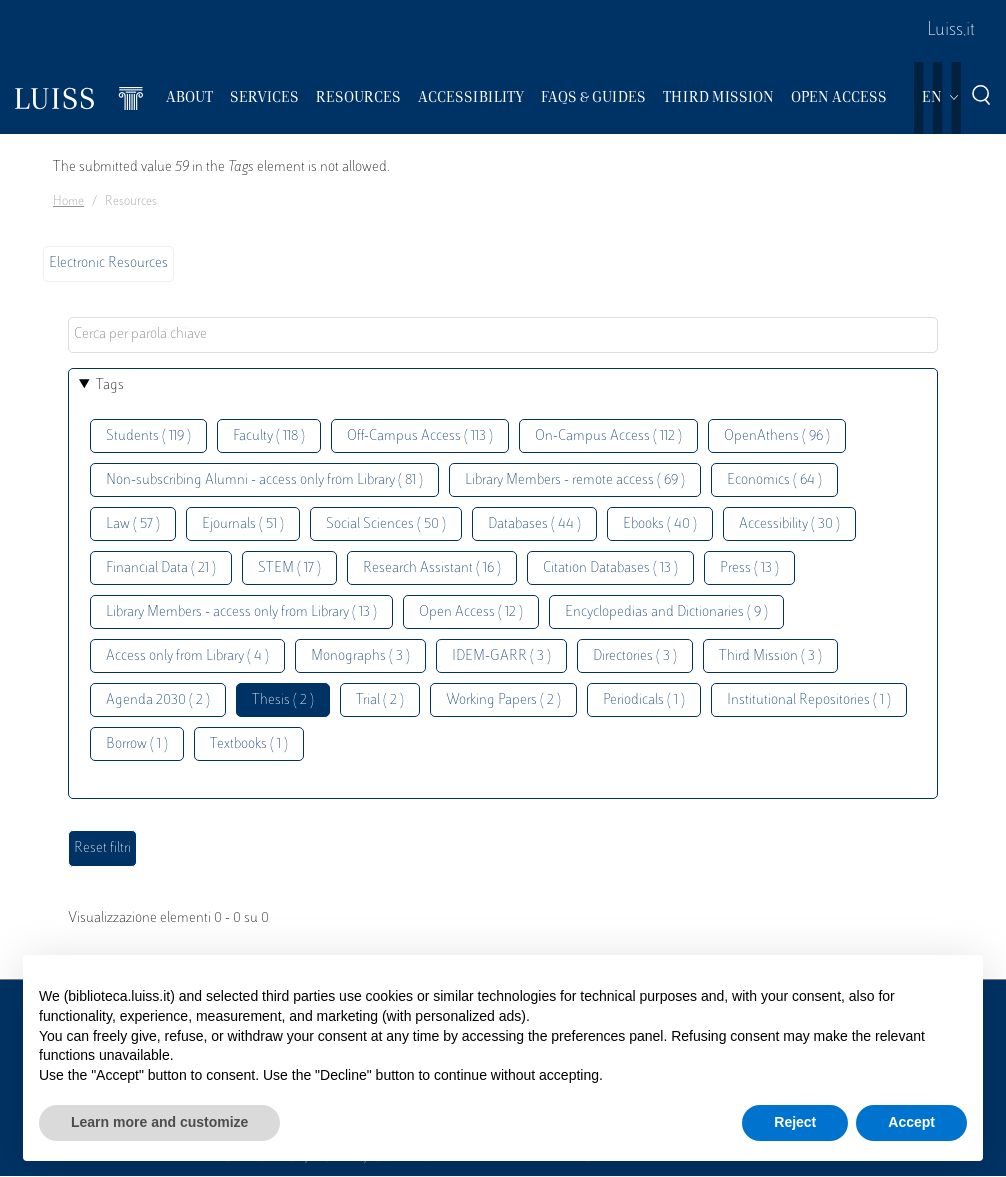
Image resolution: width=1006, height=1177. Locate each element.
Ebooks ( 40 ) (660, 524)
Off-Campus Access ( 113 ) (420, 436)
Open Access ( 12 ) (471, 612)
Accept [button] (911, 1122)
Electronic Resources (108, 263)
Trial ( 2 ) (380, 700)
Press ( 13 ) (749, 568)
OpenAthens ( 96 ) (777, 436)
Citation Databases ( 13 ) (610, 568)
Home (68, 202)
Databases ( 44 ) (534, 524)
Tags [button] (110, 385)
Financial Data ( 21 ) (161, 568)
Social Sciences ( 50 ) (386, 524)
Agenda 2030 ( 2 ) (158, 700)
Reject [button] (795, 1122)
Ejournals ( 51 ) (243, 524)
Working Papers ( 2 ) (503, 700)
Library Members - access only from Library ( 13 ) (241, 612)
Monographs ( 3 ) (360, 656)
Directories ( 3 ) (635, 656)
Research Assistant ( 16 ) (432, 568)
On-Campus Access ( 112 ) (608, 436)
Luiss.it (951, 31)
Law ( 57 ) (133, 524)
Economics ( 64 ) (774, 480)
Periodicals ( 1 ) (644, 700)
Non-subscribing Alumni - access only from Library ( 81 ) (264, 480)
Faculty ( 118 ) (269, 436)
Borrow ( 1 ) (137, 744)
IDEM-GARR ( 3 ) (501, 656)
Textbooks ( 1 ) (249, 744)
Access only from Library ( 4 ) (187, 656)
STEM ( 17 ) (289, 568)
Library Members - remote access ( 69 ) (575, 480)
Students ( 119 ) (148, 436)
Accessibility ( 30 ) (789, 524)
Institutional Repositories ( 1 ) (809, 700)
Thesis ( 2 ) (283, 700)
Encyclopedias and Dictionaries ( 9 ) (666, 612)
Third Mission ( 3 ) (770, 656)
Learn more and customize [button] (159, 1122)
